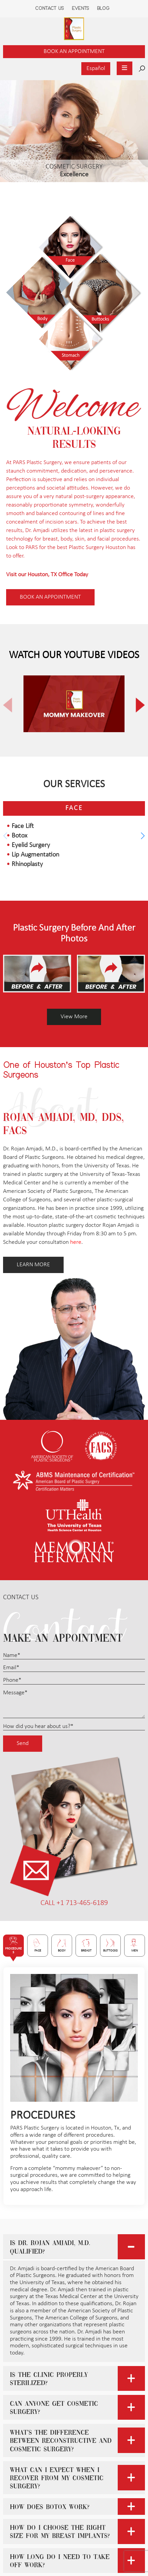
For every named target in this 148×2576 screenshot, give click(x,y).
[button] (135, 705)
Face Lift (23, 826)
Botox (19, 835)
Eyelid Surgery (31, 845)
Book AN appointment (50, 597)
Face (74, 808)
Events (80, 8)
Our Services (74, 784)
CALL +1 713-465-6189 (74, 1903)
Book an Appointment (74, 51)
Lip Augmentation (35, 854)
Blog (103, 8)
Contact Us (49, 8)
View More (74, 1016)
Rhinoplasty (27, 864)
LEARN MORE (33, 1264)
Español (95, 68)
